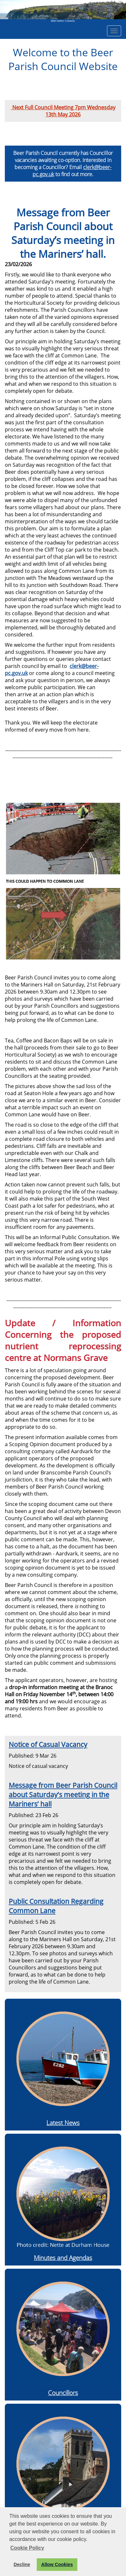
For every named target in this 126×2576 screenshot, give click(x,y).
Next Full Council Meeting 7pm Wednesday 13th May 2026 (63, 111)
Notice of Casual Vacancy (48, 1744)
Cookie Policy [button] (27, 2548)
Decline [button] (22, 2564)
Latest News (63, 2123)
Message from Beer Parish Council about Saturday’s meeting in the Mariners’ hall (63, 1794)
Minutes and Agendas (63, 2258)
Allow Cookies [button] (57, 2564)
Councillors (63, 2393)
